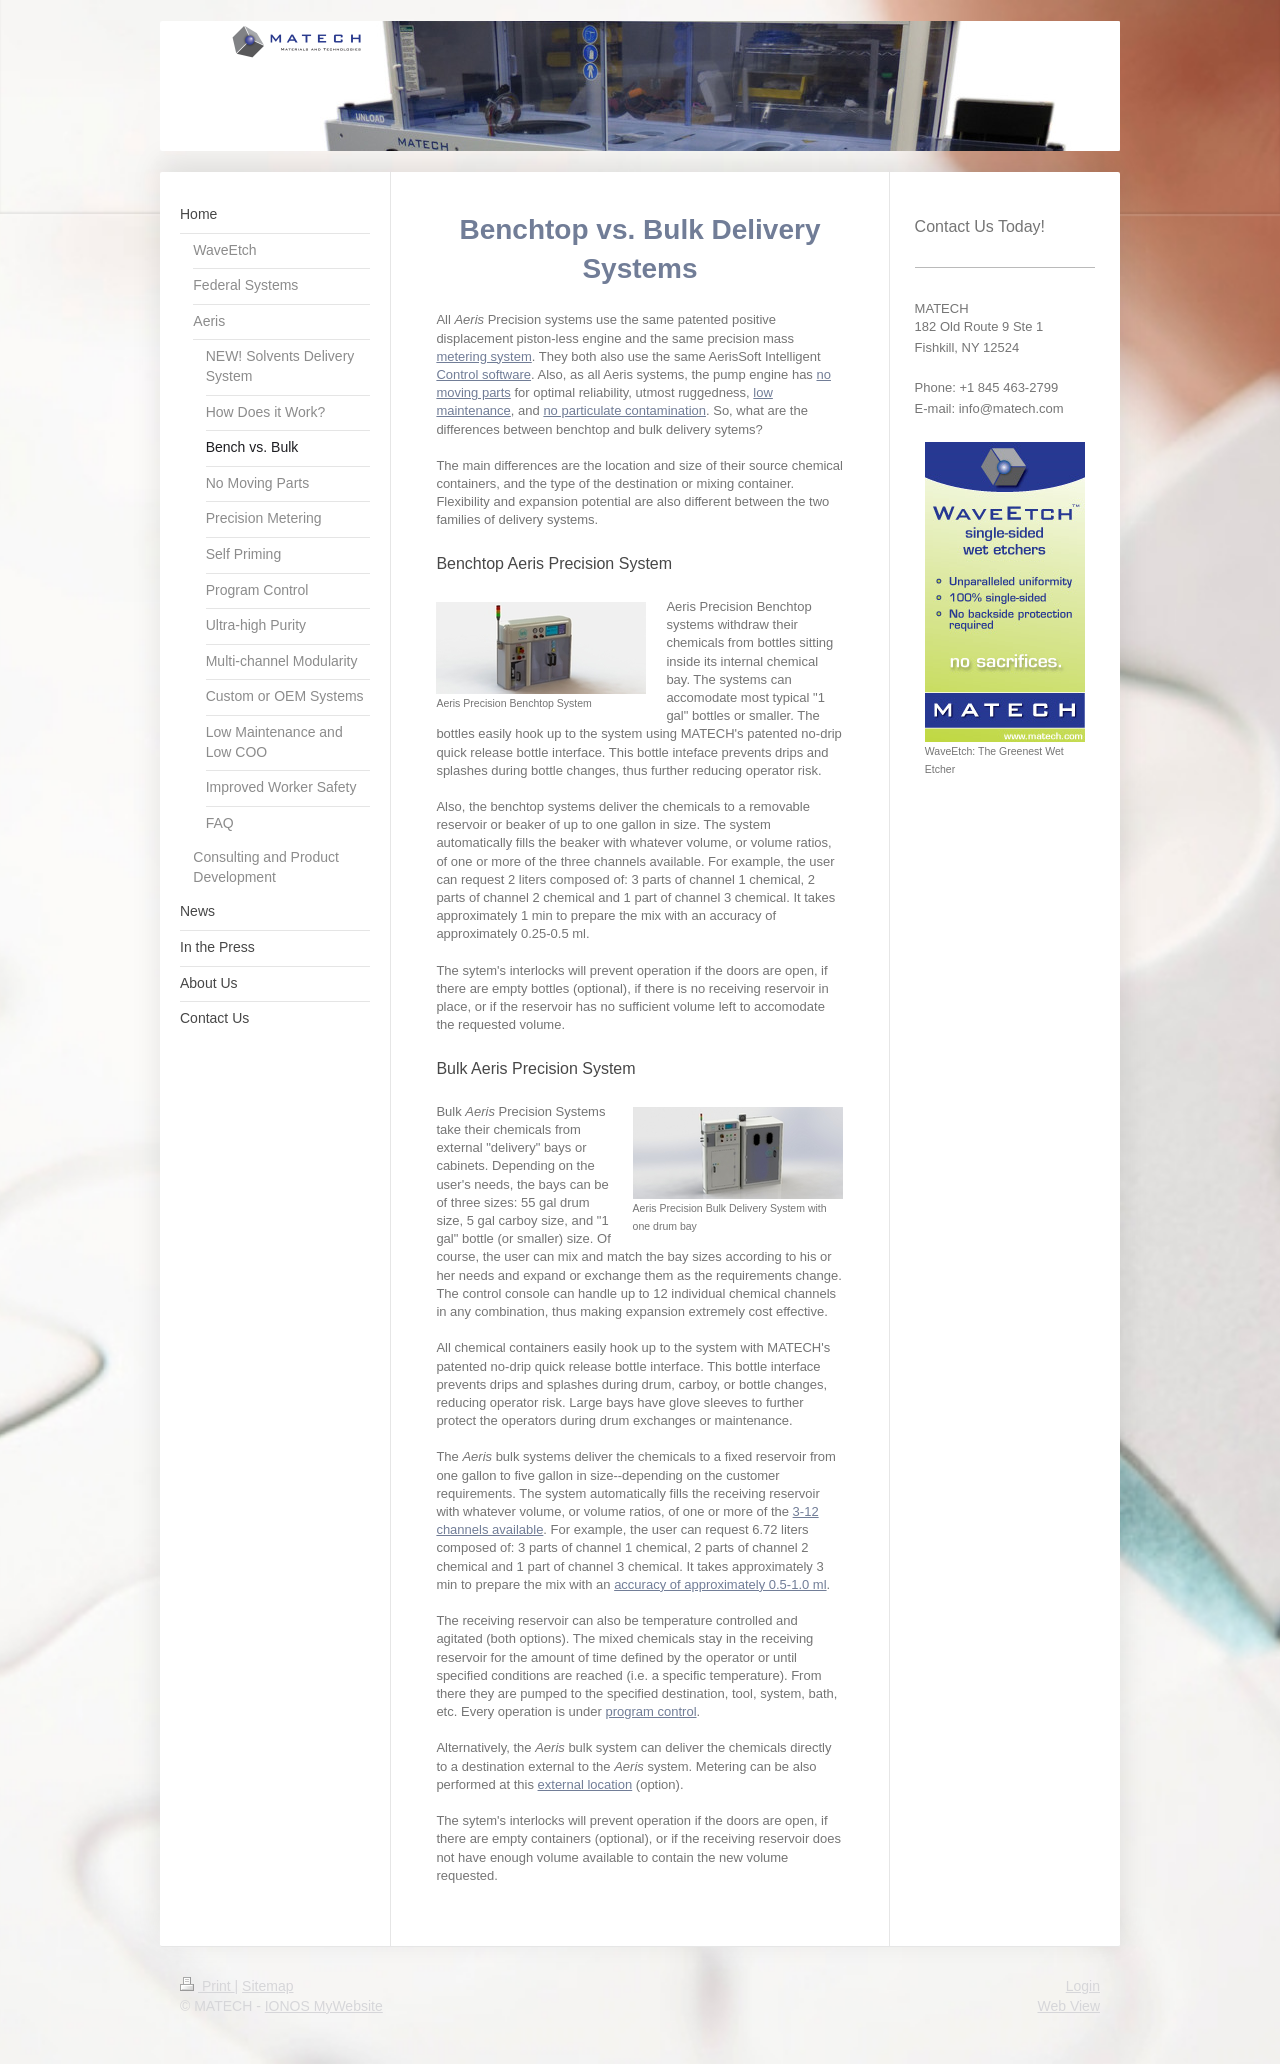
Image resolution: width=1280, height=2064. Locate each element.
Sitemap (267, 1986)
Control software (483, 374)
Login (1083, 1986)
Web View (1068, 2006)
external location (585, 1784)
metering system (483, 356)
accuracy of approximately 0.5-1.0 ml (720, 1584)
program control (650, 1711)
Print (207, 1986)
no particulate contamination (624, 410)
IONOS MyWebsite (324, 2006)
